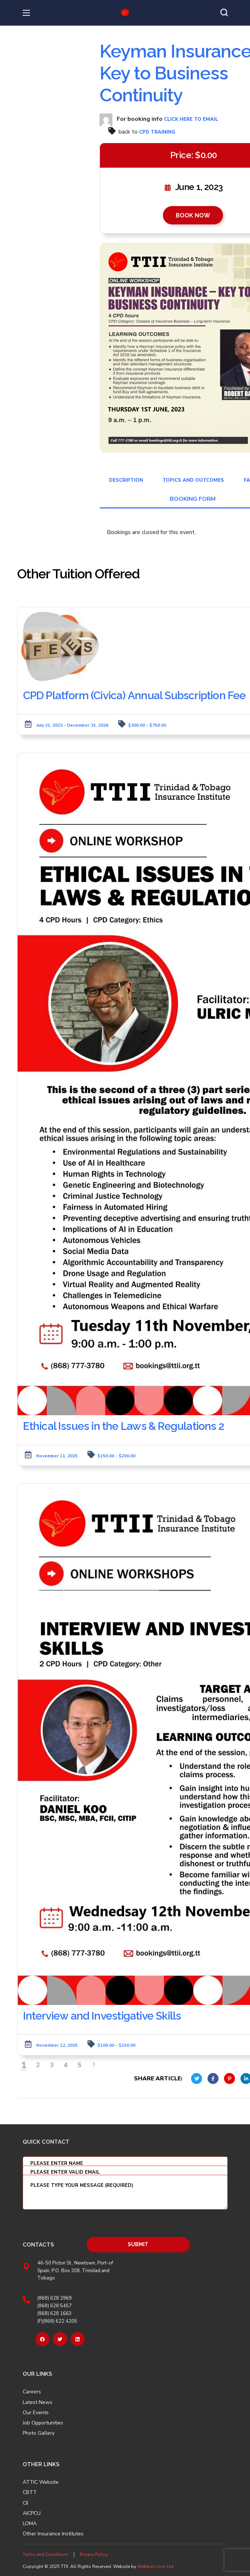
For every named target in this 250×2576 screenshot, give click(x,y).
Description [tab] (126, 480)
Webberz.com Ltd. (156, 2566)
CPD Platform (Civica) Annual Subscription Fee (135, 695)
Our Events (36, 2412)
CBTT (30, 2492)
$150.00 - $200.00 (116, 1455)
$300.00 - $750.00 (147, 725)
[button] (224, 13)
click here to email (191, 119)
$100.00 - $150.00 (116, 2045)
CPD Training (157, 132)
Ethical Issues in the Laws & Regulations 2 (124, 1426)
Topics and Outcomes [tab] (193, 480)
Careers (32, 2392)
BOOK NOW (193, 215)
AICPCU (32, 2513)
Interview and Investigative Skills (103, 2015)
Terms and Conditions (45, 2554)
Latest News (37, 2402)
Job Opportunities (43, 2422)
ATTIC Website (41, 2482)
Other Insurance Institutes (53, 2534)
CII (25, 2502)
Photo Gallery (39, 2433)
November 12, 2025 (57, 2045)
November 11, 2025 (57, 1455)
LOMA (30, 2523)
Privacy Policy (94, 2554)
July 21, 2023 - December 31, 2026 (72, 725)
